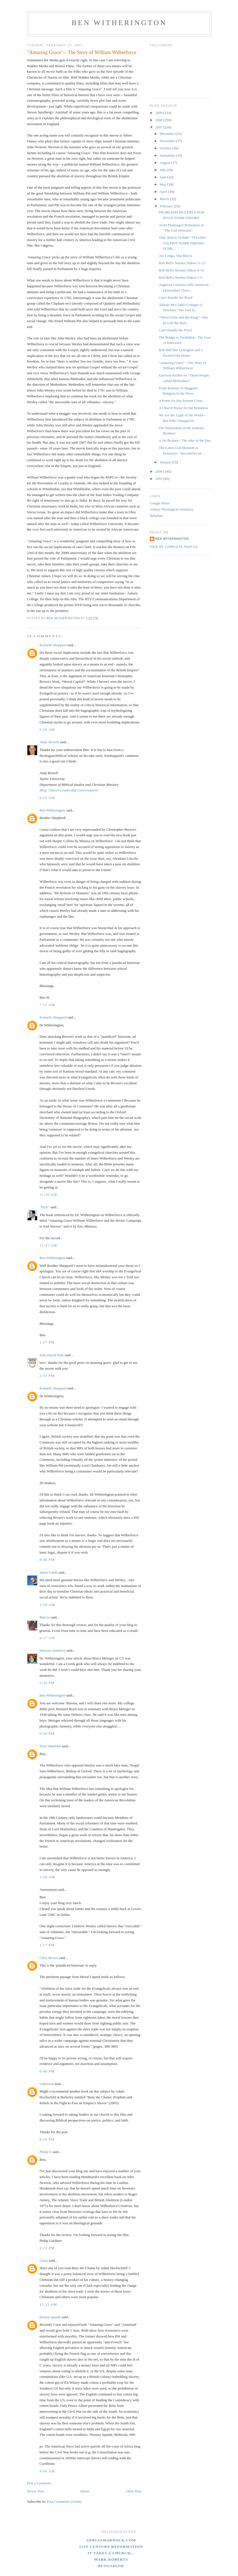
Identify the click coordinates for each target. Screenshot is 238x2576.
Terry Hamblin (50, 1746)
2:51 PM (47, 1376)
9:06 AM (47, 2471)
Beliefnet (156, 516)
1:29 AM (47, 1605)
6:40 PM (47, 2071)
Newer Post (35, 2491)
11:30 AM (48, 1194)
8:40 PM (47, 1559)
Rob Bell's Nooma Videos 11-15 (182, 263)
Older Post (133, 2491)
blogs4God (111, 2566)
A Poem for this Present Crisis (181, 400)
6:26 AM (47, 729)
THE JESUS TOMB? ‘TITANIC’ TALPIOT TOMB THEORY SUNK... (183, 243)
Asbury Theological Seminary (171, 509)
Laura (44, 2260)
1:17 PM (47, 1945)
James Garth (49, 1572)
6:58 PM (47, 1733)
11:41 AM (48, 1245)
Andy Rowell (49, 742)
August (165, 163)
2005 (159, 479)
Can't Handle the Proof (175, 330)
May (163, 184)
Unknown (47, 2084)
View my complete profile (174, 546)
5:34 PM (47, 1683)
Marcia (45, 1617)
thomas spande (50, 2317)
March (165, 199)
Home (84, 2491)
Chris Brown (49, 1958)
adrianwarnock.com (111, 2540)
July (163, 170)
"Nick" (45, 1207)
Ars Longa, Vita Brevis (175, 256)
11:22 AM (48, 2304)
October (166, 148)
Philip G (46, 2152)
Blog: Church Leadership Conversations (69, 790)
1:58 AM (47, 1877)
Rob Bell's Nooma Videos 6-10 (181, 270)
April (164, 191)
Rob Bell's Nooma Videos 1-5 (180, 277)
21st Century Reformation (111, 2547)
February (167, 206)
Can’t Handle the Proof (176, 297)
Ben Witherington (119, 23)
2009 (159, 113)
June (163, 177)
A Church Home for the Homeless (183, 408)
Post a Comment (39, 2483)
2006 (159, 471)
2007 (159, 127)
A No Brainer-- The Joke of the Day (185, 440)
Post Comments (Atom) (64, 2501)
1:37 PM (47, 1342)
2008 (159, 120)
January (166, 462)
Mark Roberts (111, 2559)
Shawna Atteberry (53, 1650)
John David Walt (52, 1355)
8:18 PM (47, 2139)
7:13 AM (47, 1005)
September (168, 155)
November (168, 141)
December (168, 134)
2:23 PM (47, 2248)
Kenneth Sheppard (53, 645)
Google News (160, 503)
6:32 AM (47, 798)
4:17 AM (47, 1638)
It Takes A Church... (111, 2553)
